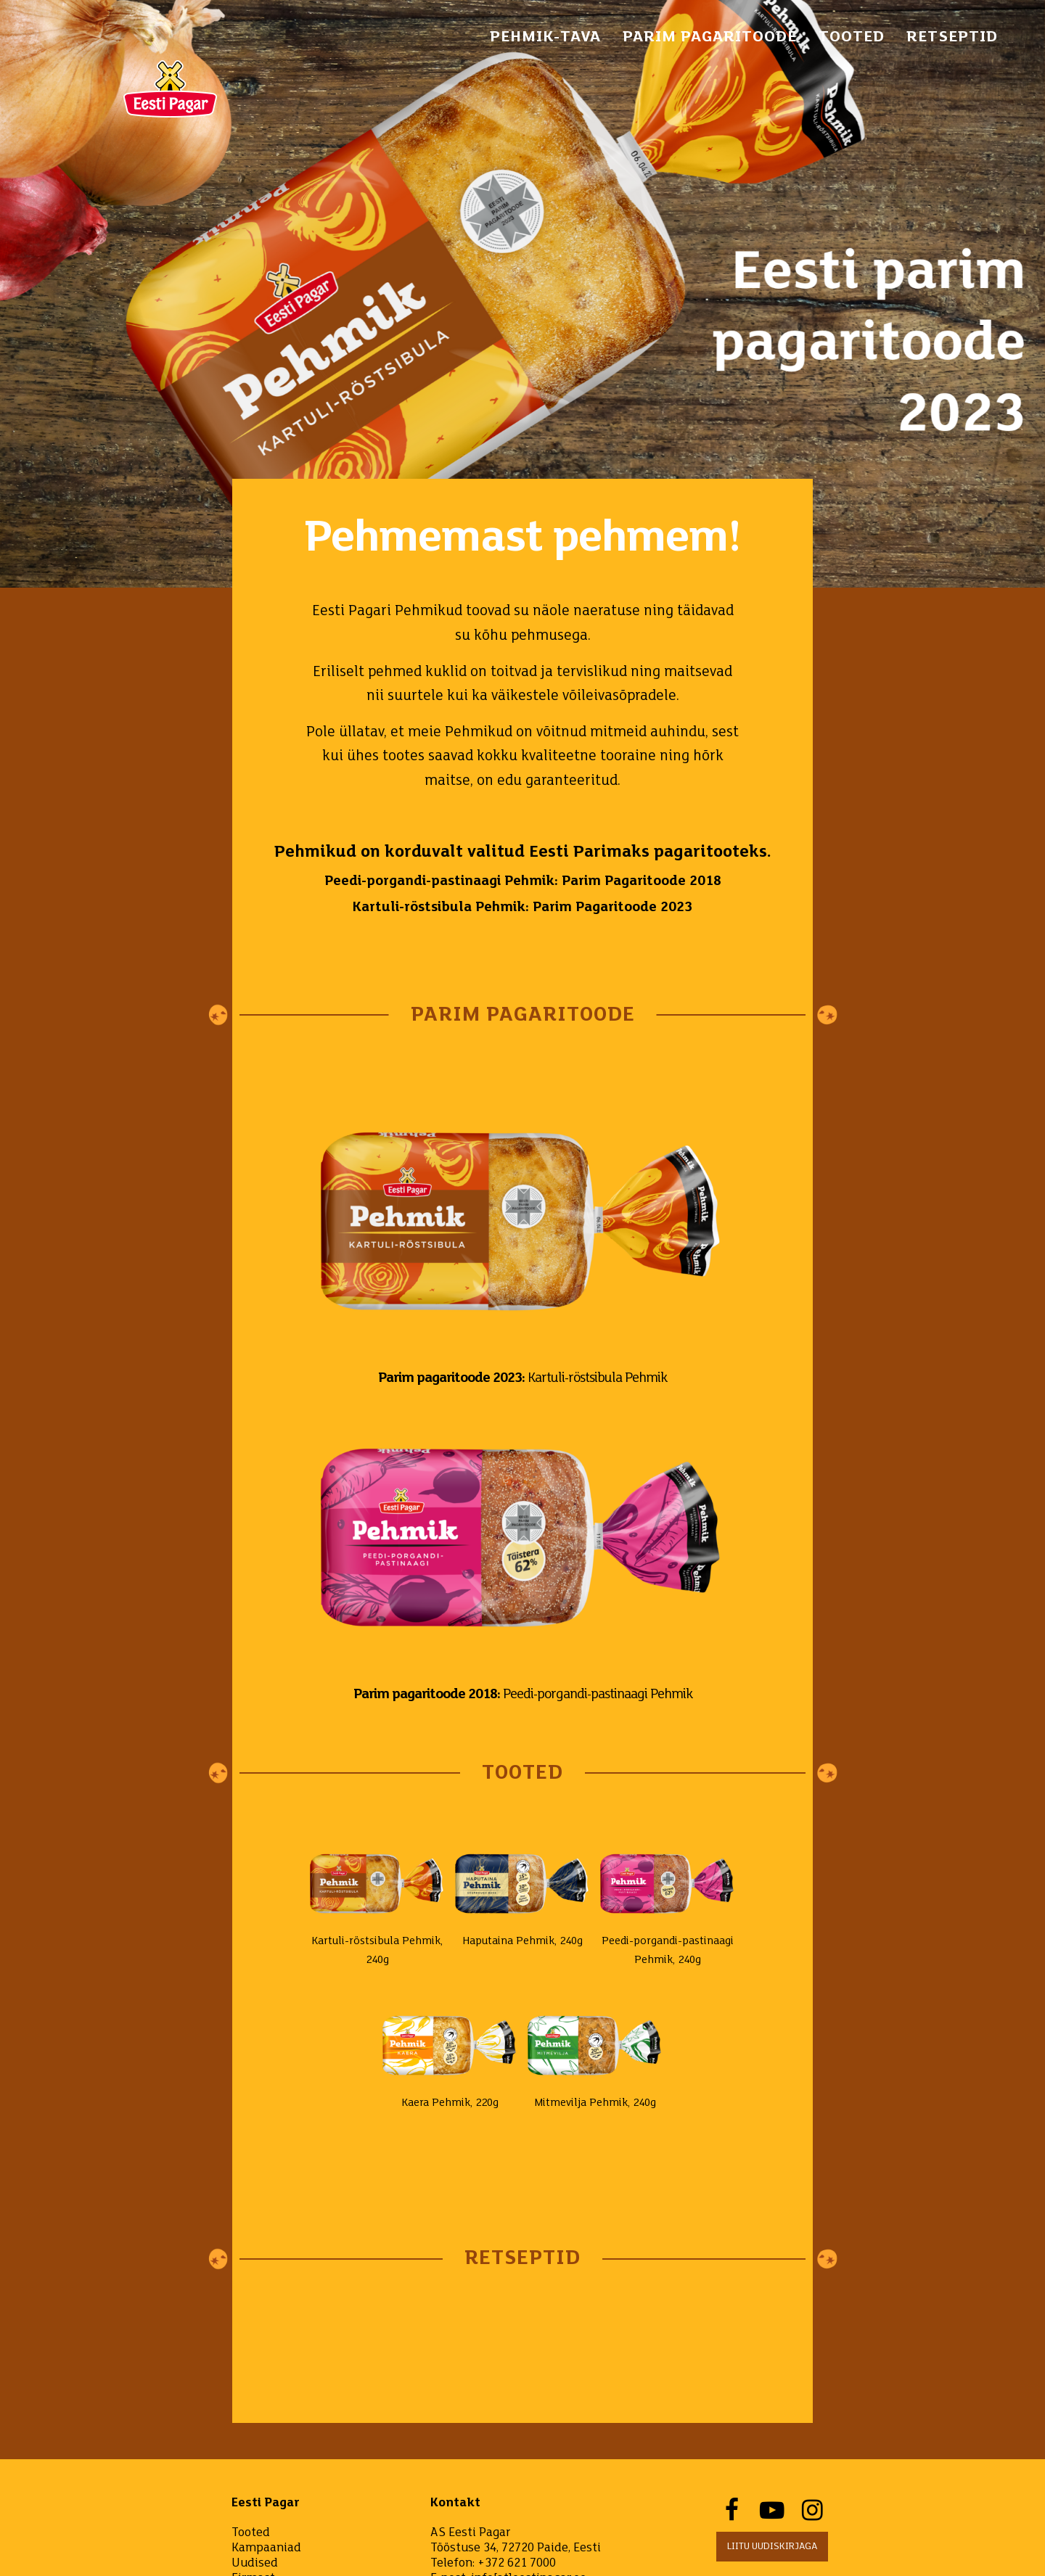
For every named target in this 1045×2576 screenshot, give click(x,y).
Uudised (254, 2563)
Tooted (852, 37)
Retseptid (952, 37)
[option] (522, 294)
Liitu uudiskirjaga (772, 2546)
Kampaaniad (266, 2548)
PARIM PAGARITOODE (710, 37)
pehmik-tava (545, 37)
